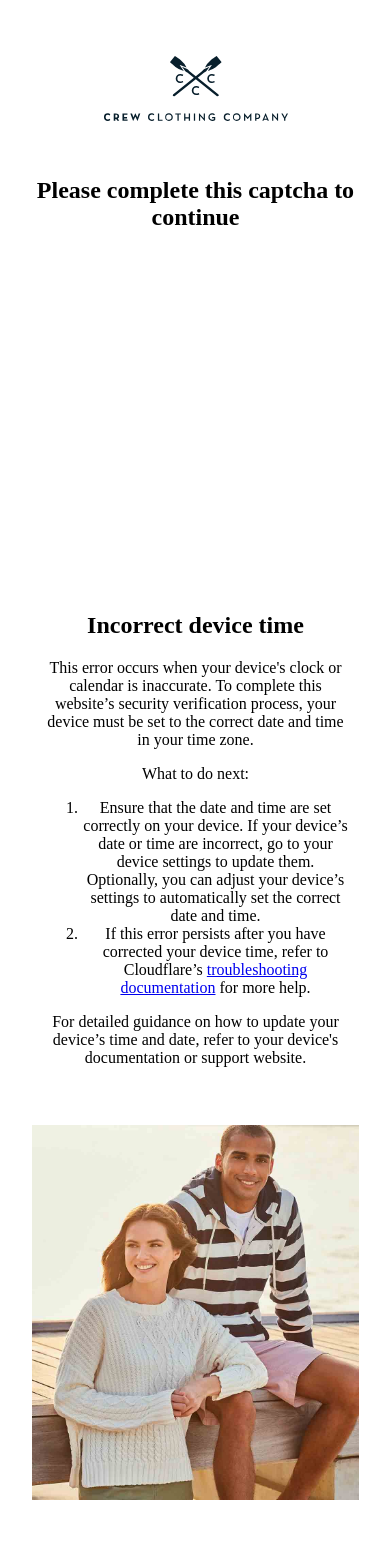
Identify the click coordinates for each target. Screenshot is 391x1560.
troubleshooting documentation (213, 978)
